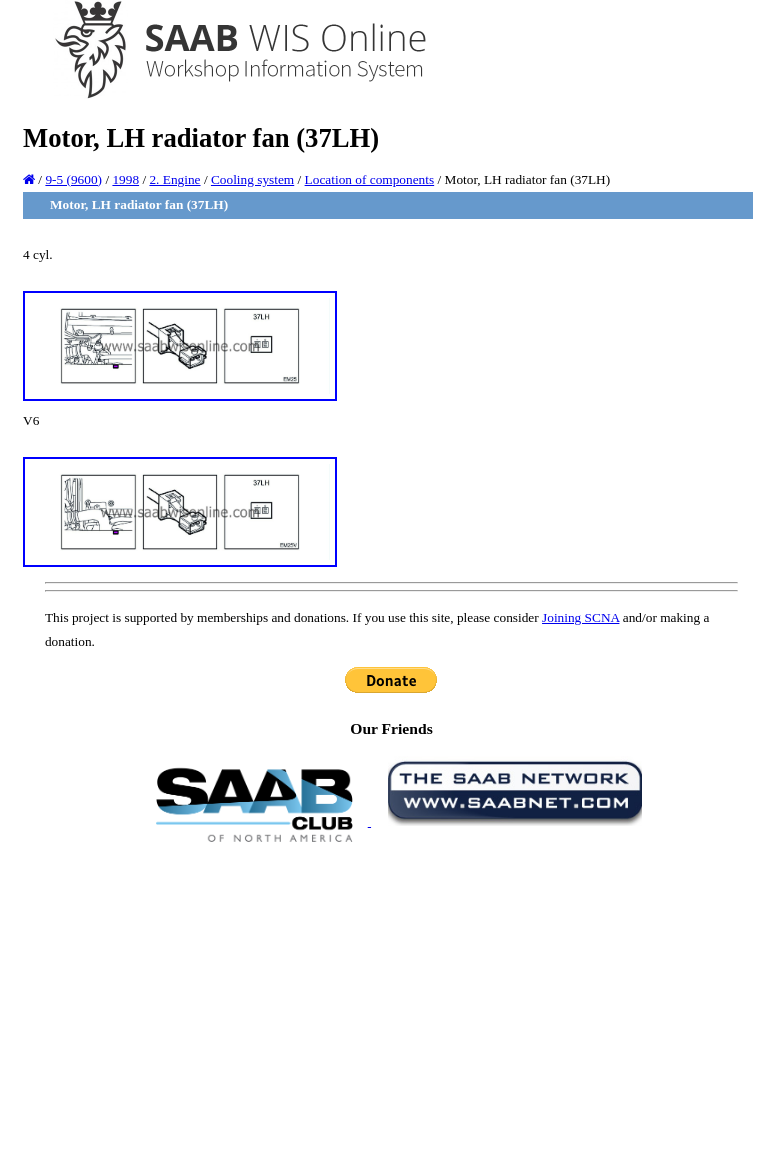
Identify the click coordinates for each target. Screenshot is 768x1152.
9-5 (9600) (73, 179)
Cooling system (252, 179)
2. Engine (174, 179)
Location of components (370, 179)
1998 (125, 179)
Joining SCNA (580, 617)
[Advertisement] (391, 996)
